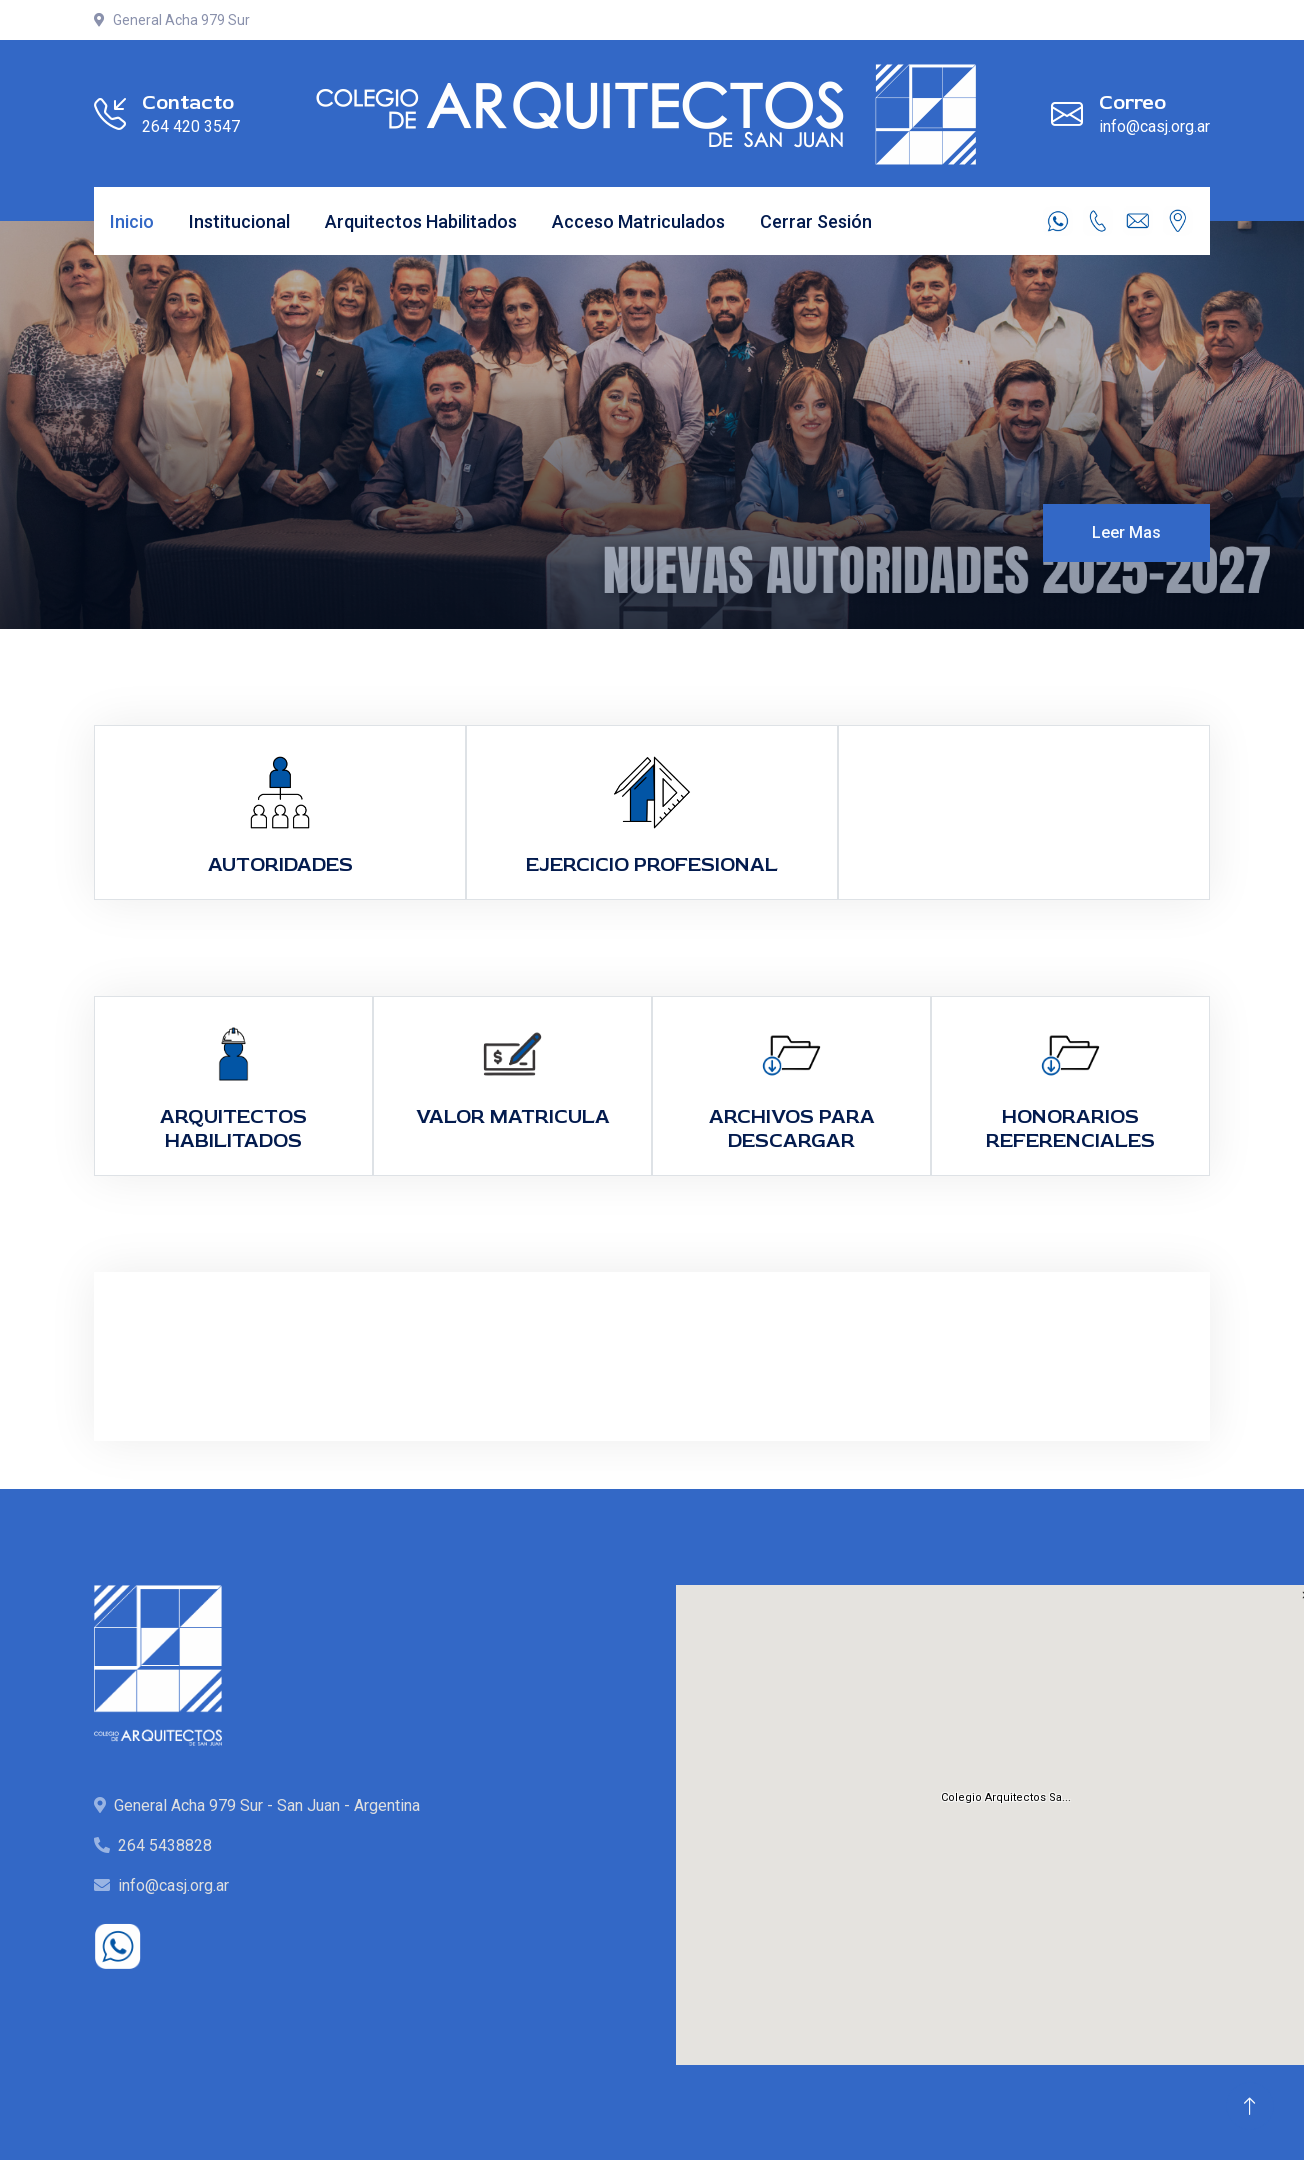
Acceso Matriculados (638, 221)
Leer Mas (1126, 532)
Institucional (239, 221)
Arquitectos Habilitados (421, 221)
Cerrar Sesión (816, 221)
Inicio (132, 221)
